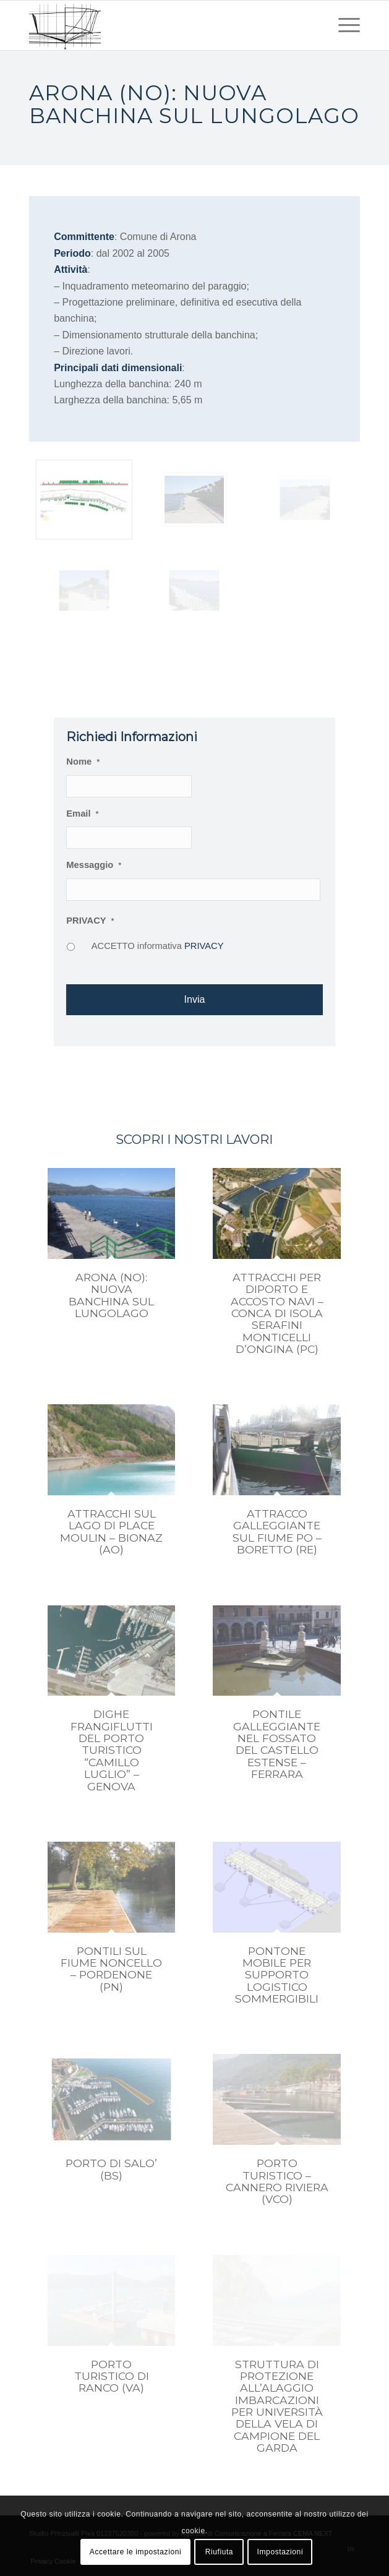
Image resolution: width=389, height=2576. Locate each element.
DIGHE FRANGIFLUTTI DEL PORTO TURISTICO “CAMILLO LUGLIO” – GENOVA (112, 1749)
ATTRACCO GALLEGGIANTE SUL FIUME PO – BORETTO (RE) (277, 1531)
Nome (83, 761)
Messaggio (93, 865)
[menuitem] (343, 25)
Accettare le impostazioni (135, 2552)
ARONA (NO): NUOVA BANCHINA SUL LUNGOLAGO (111, 1295)
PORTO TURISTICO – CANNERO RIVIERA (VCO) (277, 2181)
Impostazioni (280, 2552)
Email (82, 813)
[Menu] (343, 25)
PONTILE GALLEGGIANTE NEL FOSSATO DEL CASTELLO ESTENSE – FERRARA (276, 1743)
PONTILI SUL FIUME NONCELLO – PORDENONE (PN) (111, 1968)
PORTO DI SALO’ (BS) (111, 2169)
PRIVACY (90, 920)
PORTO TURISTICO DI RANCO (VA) (111, 2376)
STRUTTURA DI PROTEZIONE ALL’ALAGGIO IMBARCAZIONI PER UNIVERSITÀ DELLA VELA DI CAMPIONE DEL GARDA (277, 2406)
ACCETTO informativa (158, 946)
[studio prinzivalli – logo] (161, 25)
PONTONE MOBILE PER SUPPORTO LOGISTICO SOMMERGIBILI (276, 1974)
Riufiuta (219, 2552)
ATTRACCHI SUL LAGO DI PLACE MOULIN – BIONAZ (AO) (111, 1531)
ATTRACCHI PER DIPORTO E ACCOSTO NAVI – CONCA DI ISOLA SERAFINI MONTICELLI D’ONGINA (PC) (277, 1313)
